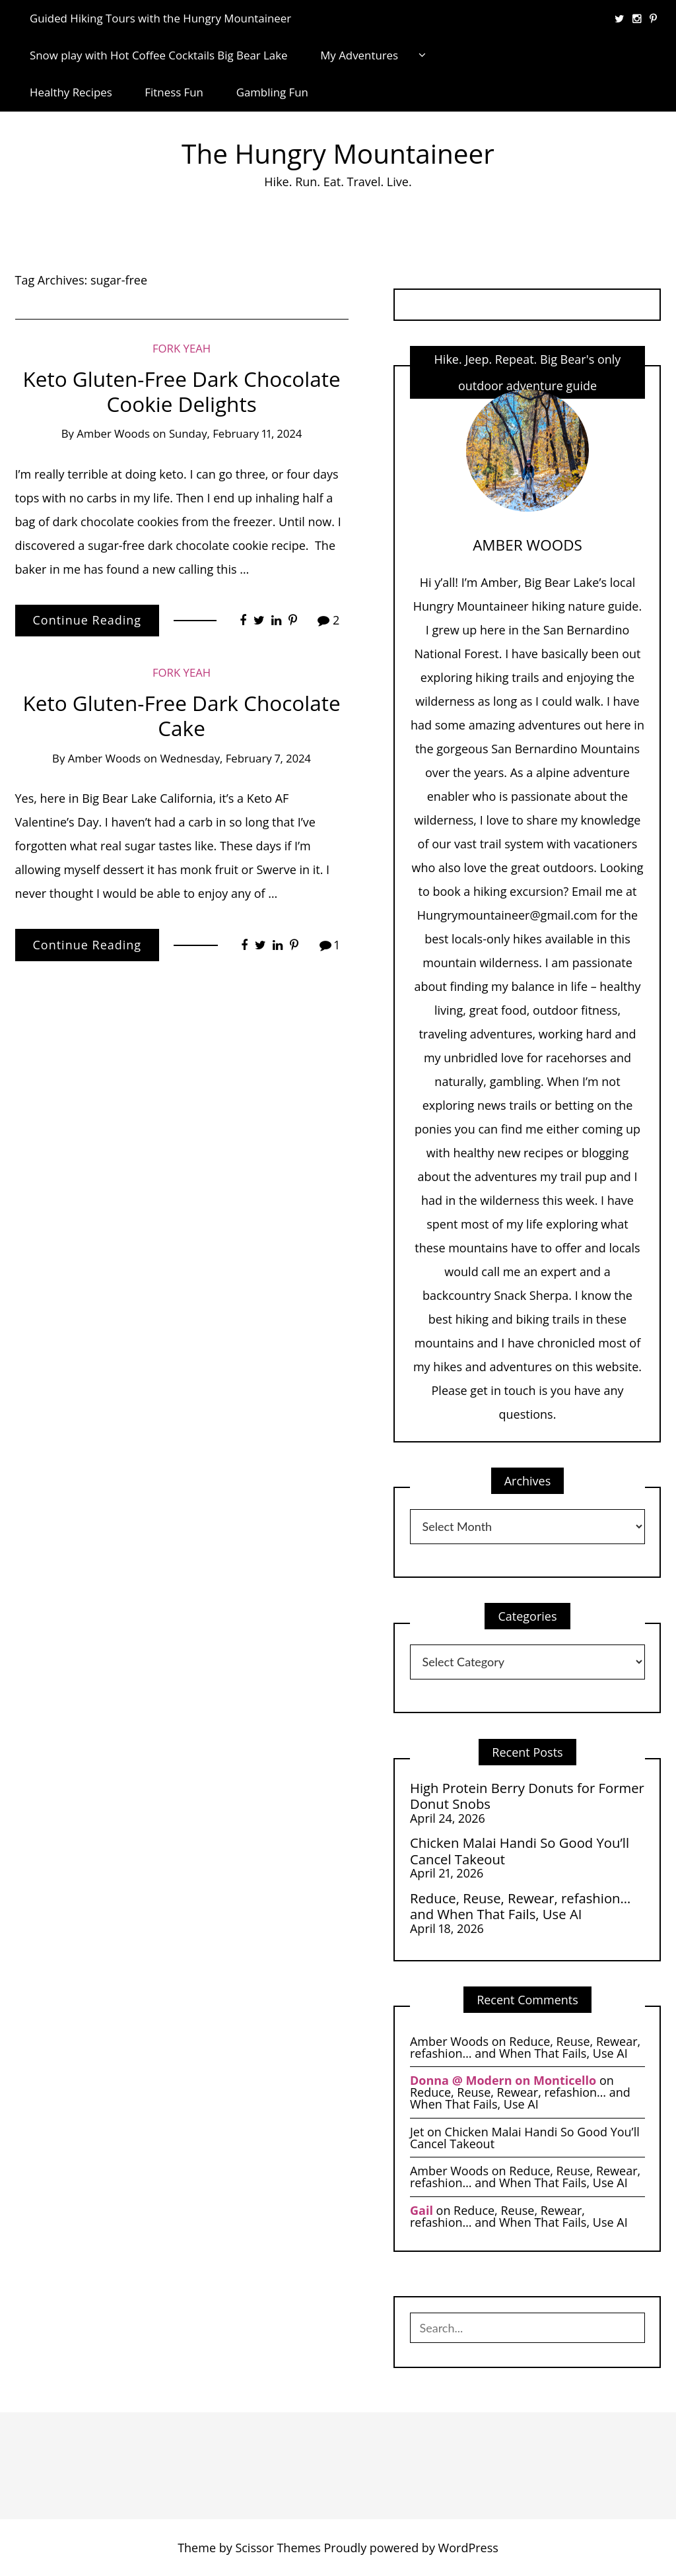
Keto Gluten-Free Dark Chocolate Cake (182, 715)
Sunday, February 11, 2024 (235, 433)
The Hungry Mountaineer (338, 153)
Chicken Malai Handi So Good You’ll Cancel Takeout (519, 1851)
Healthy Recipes (71, 92)
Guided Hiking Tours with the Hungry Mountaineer (160, 18)
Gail (421, 2210)
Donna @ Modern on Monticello (503, 2080)
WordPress (468, 2548)
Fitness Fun (174, 92)
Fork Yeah (181, 348)
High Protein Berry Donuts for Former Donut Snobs (527, 1796)
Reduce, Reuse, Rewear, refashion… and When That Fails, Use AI (520, 1906)
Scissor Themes (277, 2548)
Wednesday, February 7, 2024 (235, 758)
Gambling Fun (272, 92)
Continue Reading (87, 620)
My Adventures (359, 55)
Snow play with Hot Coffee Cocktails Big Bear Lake (159, 55)
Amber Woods (113, 433)
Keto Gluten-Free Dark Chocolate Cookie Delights (182, 391)
